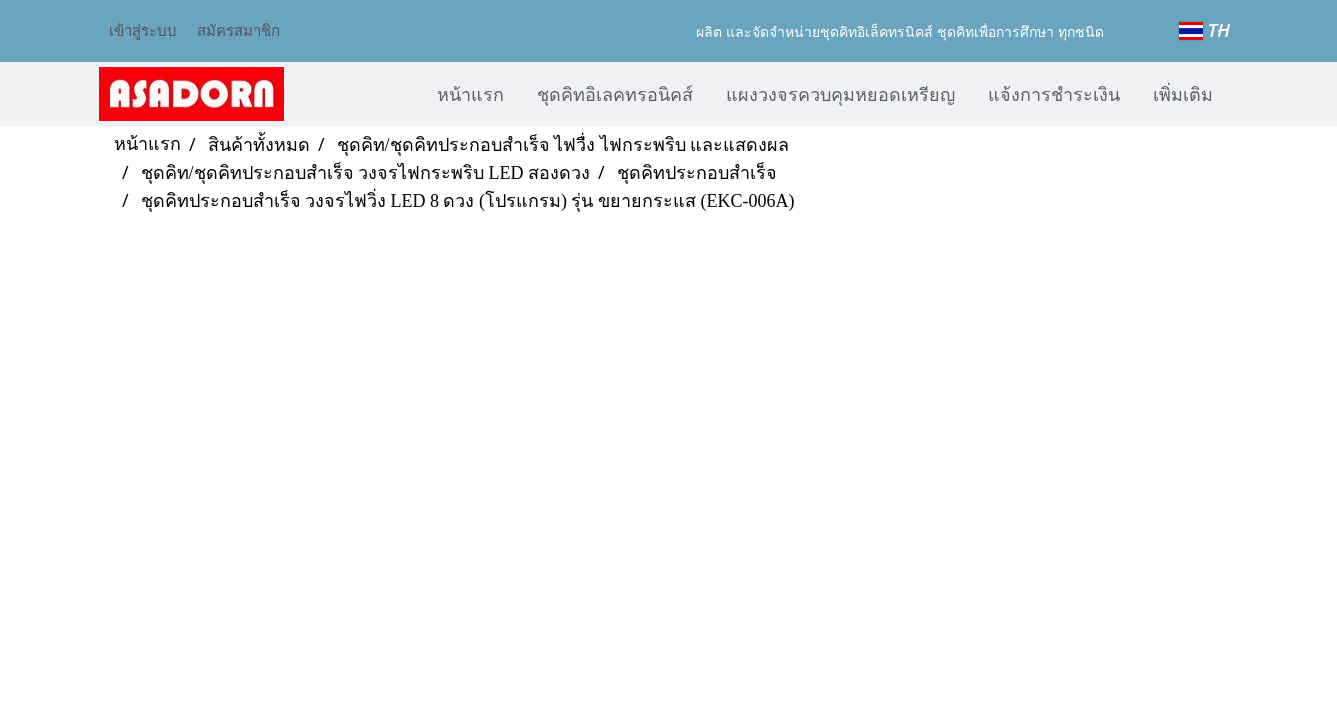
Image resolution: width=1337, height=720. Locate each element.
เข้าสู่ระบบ (143, 30)
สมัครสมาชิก (238, 30)
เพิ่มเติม (1183, 93)
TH (1205, 31)
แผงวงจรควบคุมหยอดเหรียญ (840, 93)
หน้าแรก (470, 93)
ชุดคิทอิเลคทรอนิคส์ (615, 93)
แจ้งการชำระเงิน (1054, 93)
